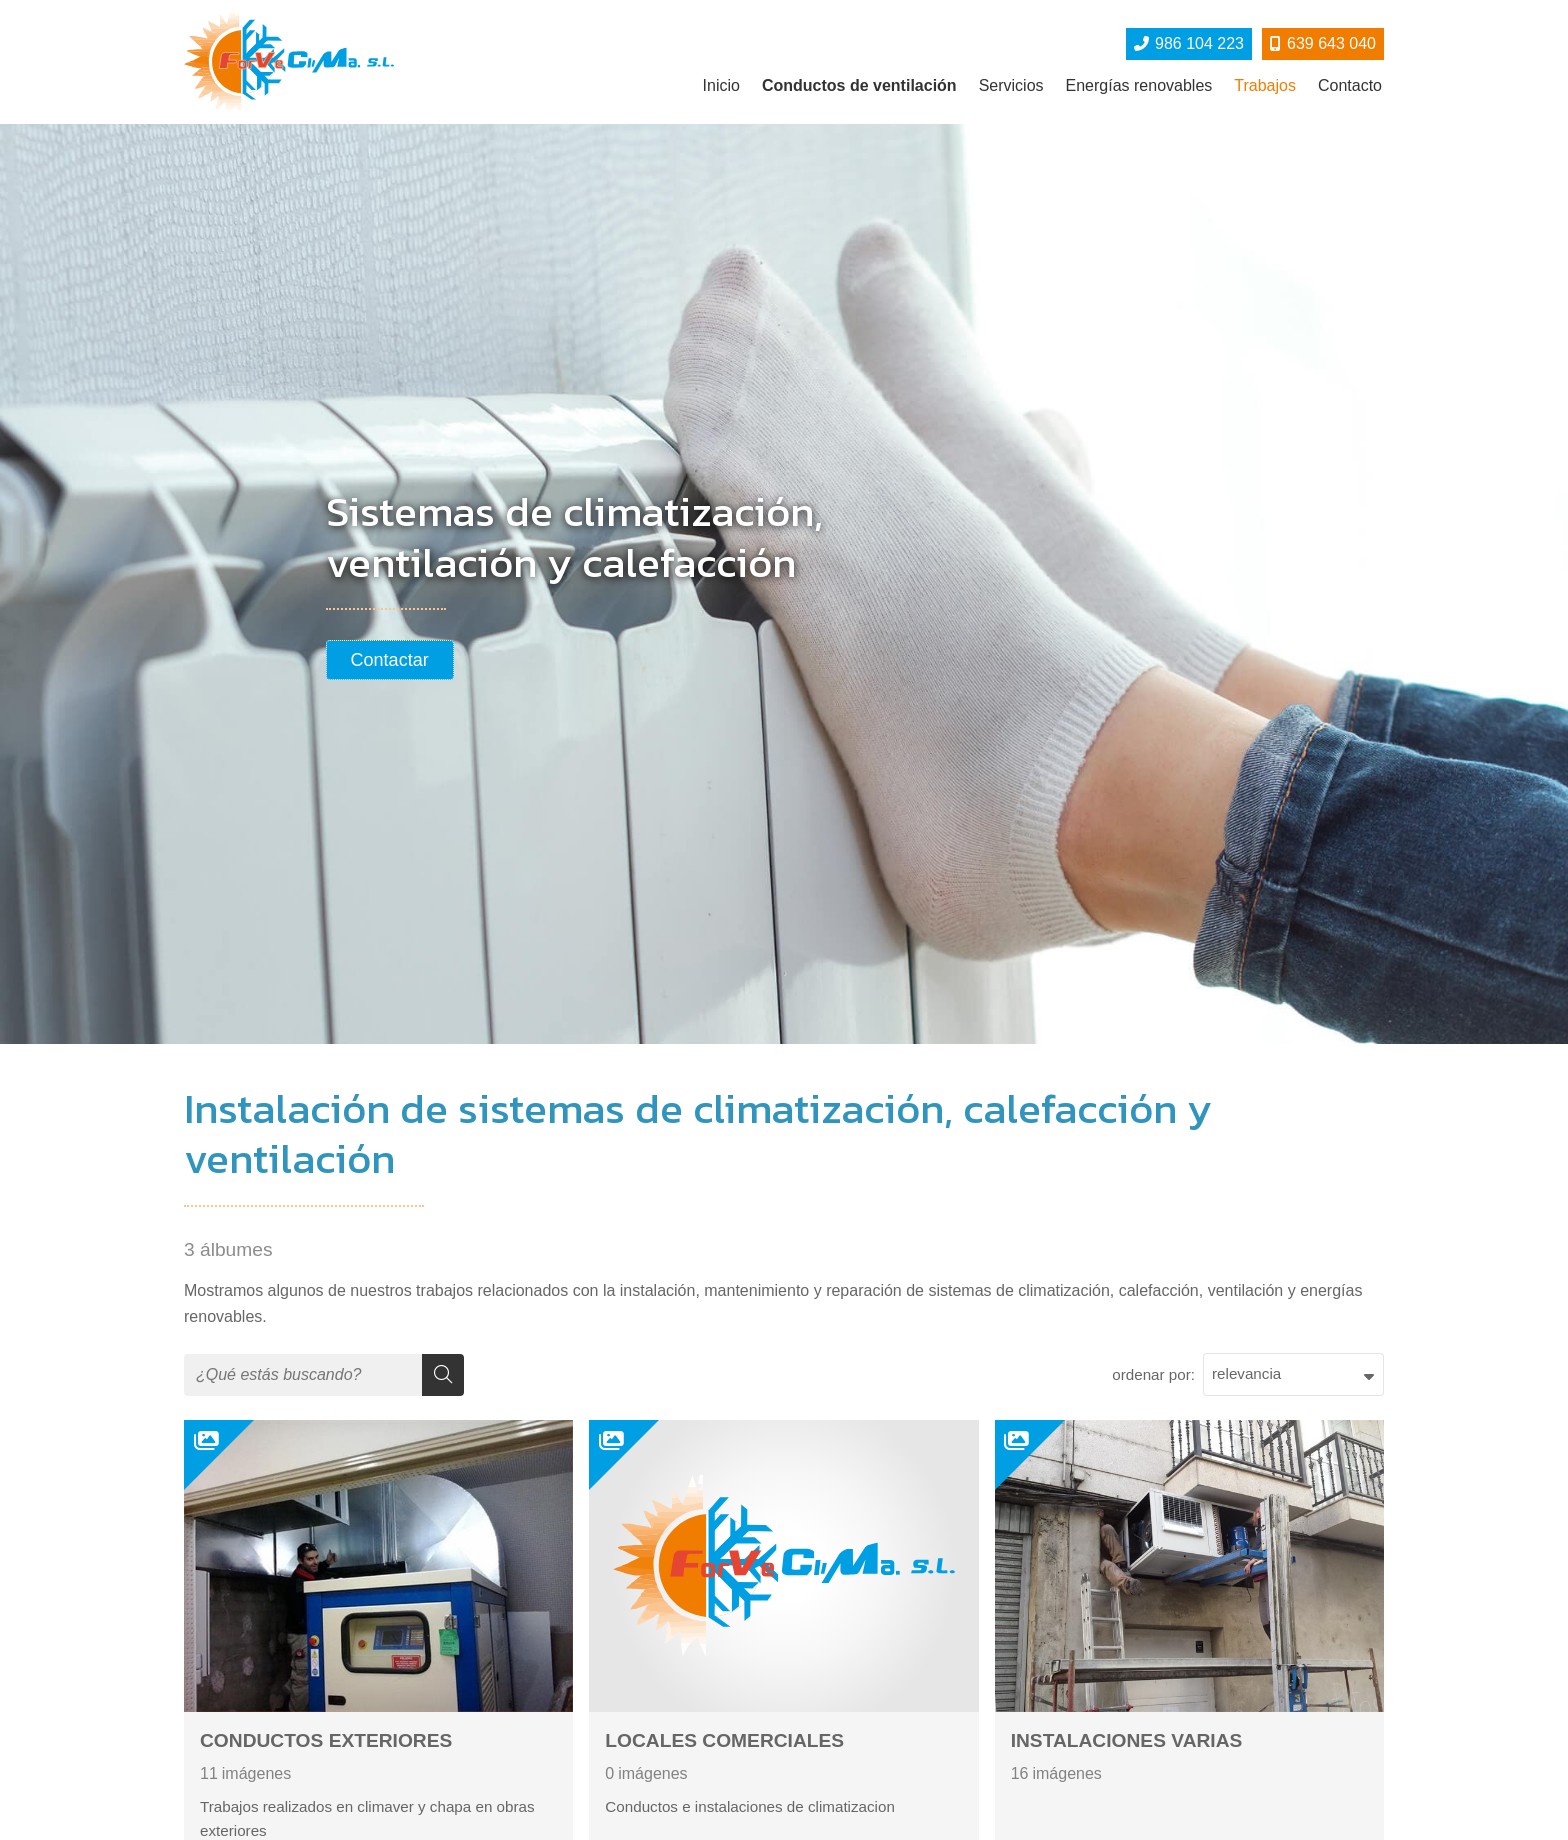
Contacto (1350, 85)
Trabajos (1265, 85)
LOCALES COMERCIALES (724, 1740)
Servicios (1011, 85)
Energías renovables (1139, 85)
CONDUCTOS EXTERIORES (326, 1740)
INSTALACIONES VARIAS (1127, 1740)
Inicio (721, 85)
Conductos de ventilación (859, 85)
